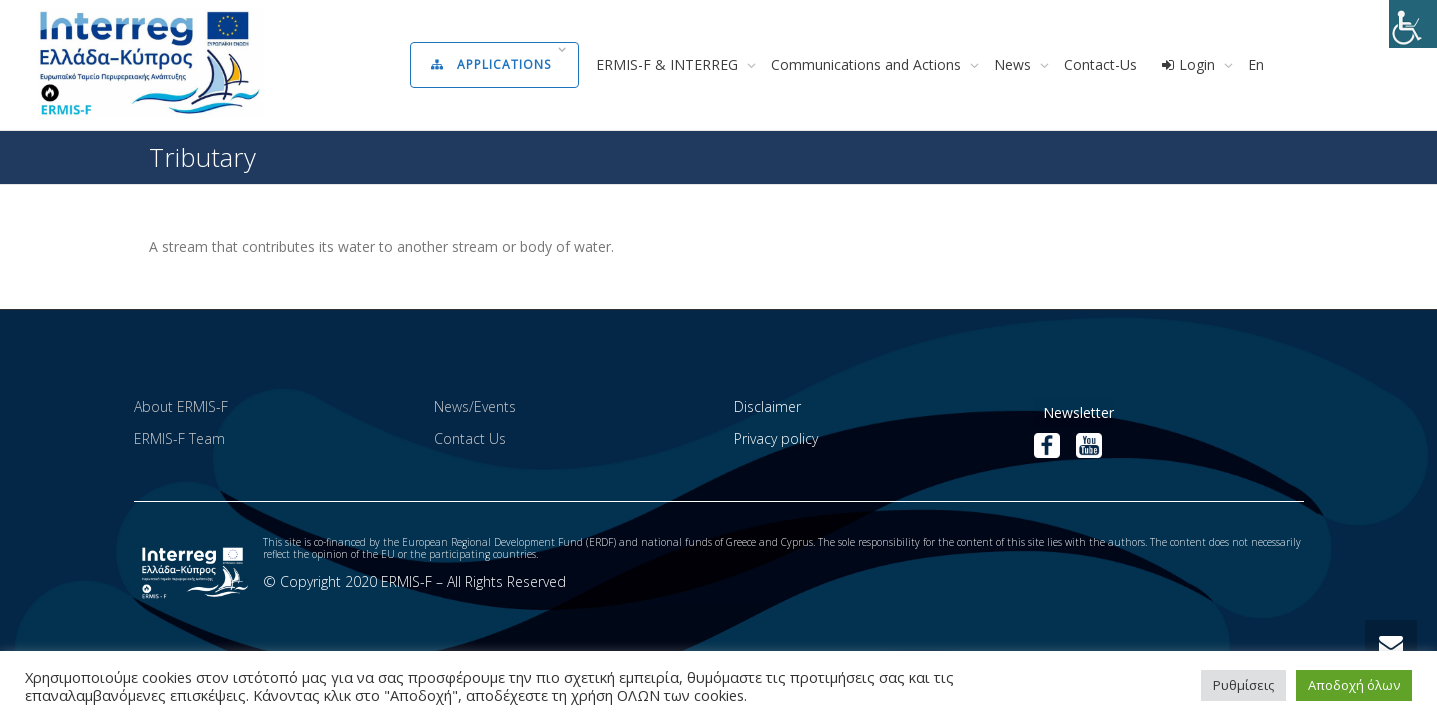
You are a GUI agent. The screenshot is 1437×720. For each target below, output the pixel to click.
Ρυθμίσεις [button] (1243, 685)
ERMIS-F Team (179, 438)
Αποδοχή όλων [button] (1354, 685)
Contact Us (470, 438)
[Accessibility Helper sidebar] (1413, 24)
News (1014, 64)
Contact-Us (1100, 64)
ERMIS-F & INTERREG (669, 64)
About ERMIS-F (181, 406)
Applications (493, 64)
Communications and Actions (868, 64)
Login (1190, 64)
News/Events (475, 406)
